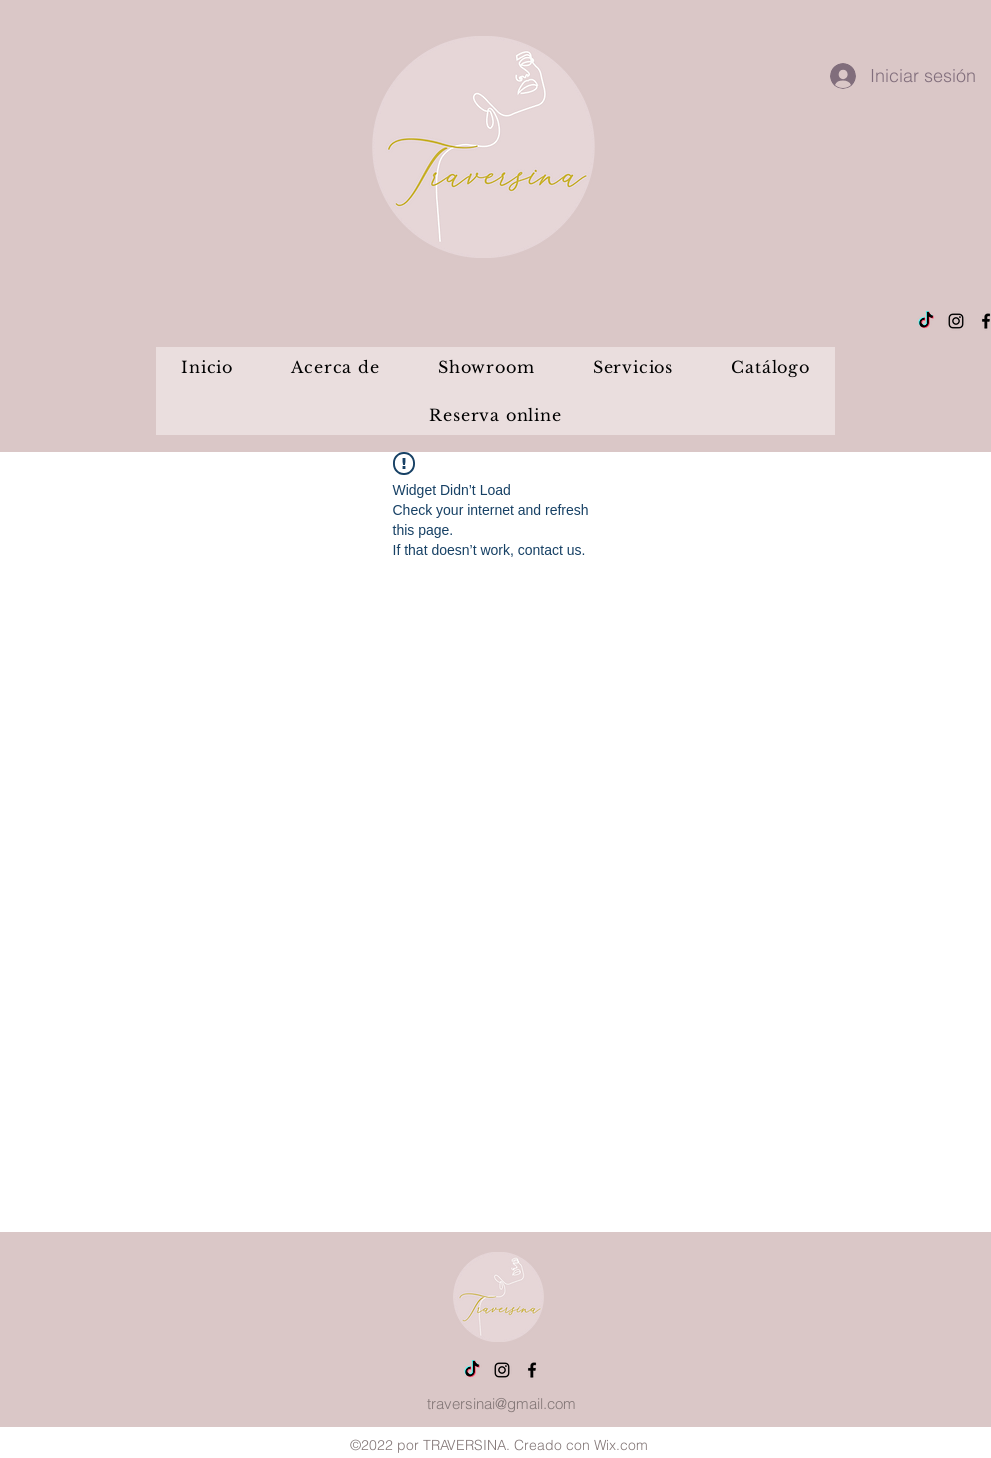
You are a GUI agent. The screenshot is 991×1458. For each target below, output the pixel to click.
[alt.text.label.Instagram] (956, 321)
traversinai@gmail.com (501, 1403)
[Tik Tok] (926, 321)
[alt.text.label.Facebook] (532, 1370)
